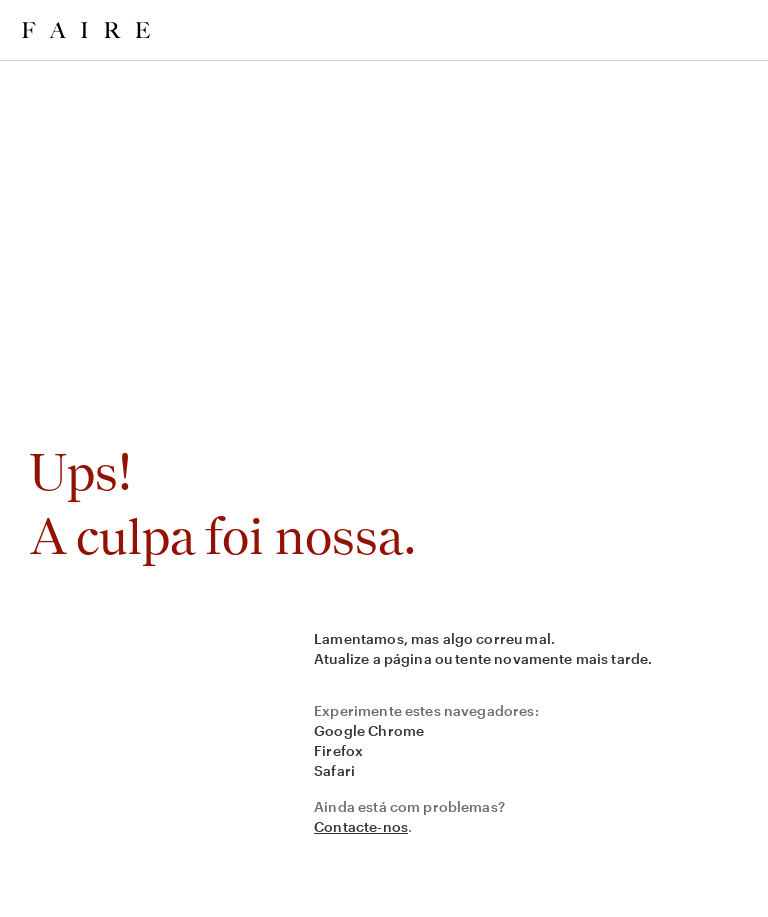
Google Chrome (369, 730)
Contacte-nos (361, 826)
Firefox (338, 750)
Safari (334, 770)
